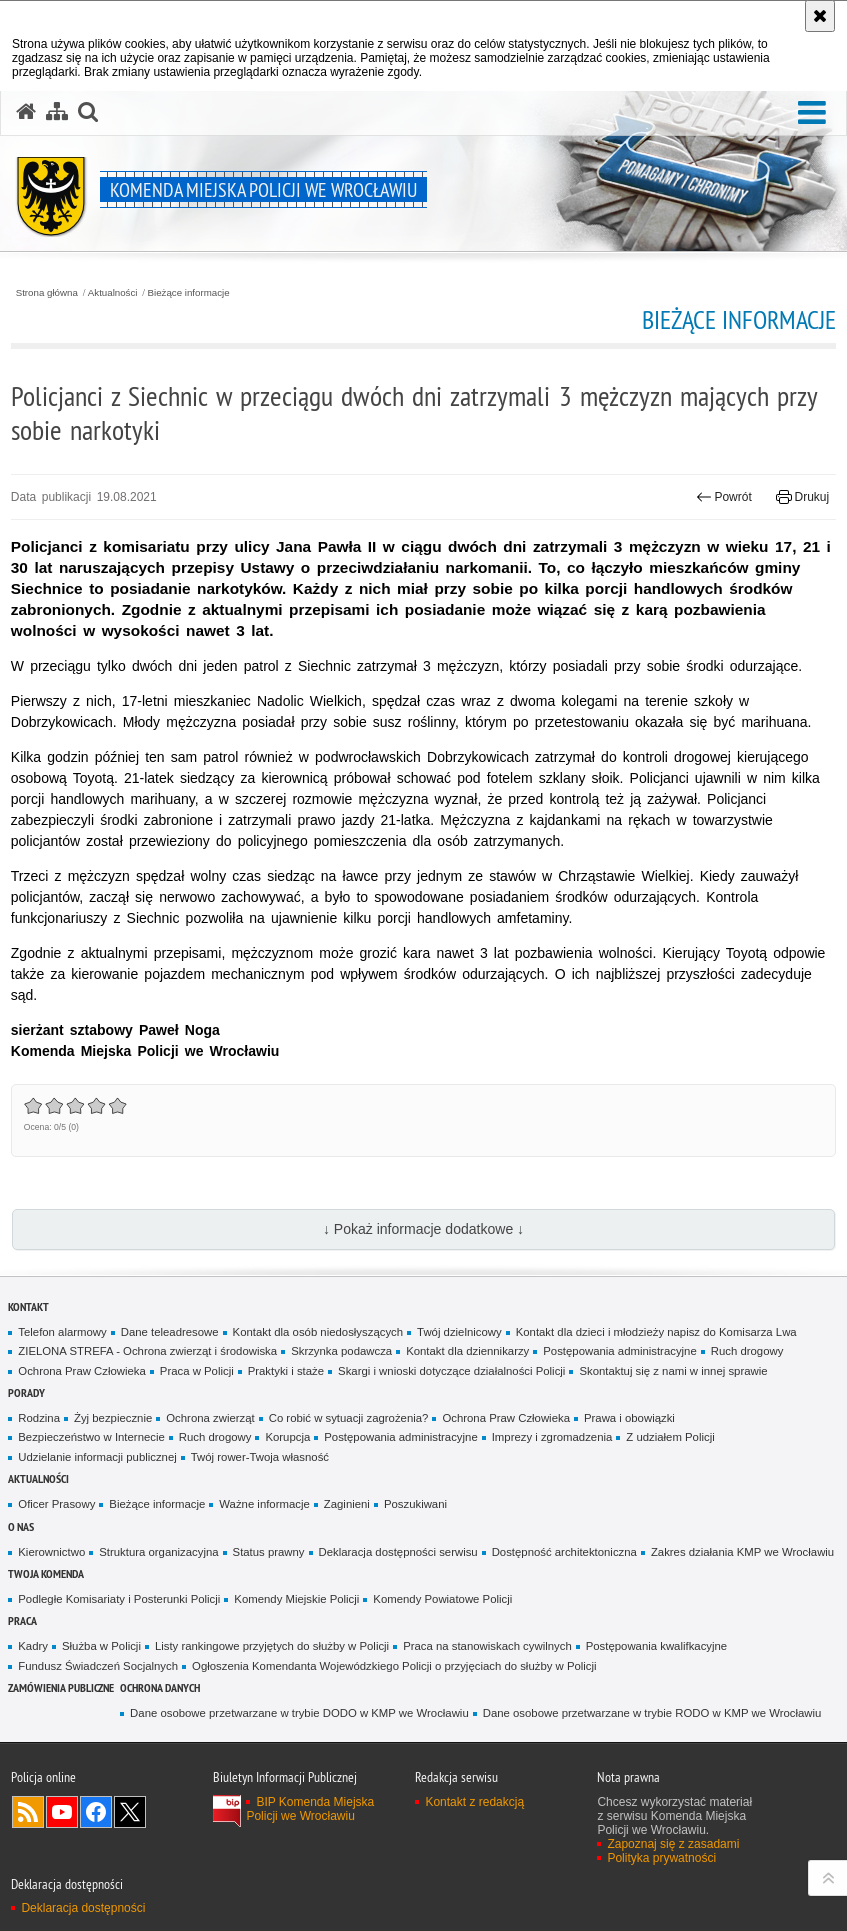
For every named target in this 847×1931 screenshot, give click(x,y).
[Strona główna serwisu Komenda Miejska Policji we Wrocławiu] (26, 112)
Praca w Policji (197, 1371)
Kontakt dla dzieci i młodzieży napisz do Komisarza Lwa (656, 1332)
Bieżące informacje (189, 293)
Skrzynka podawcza (341, 1351)
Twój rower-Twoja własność (260, 1457)
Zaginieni (347, 1504)
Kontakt (28, 1306)
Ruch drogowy (747, 1351)
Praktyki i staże (286, 1371)
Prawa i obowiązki (629, 1418)
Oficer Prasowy (56, 1504)
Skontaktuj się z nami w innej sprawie (673, 1371)
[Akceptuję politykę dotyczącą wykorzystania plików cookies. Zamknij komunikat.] (820, 16)
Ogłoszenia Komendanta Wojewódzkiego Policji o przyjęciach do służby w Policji (394, 1666)
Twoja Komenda (46, 1573)
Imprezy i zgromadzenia (552, 1437)
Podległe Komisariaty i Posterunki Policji (119, 1599)
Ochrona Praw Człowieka (82, 1371)
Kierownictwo (51, 1552)
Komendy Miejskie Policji (296, 1599)
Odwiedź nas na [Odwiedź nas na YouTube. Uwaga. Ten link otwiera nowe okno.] (62, 1812)
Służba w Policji (101, 1646)
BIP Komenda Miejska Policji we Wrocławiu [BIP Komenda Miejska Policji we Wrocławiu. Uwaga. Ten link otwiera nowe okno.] (310, 1809)
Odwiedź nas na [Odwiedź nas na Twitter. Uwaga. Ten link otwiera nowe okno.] (130, 1812)
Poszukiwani (415, 1504)
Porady (26, 1392)
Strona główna (47, 293)
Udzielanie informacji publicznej (97, 1457)
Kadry (33, 1646)
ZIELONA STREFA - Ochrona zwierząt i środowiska (147, 1351)
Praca (22, 1620)
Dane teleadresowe (170, 1332)
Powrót (724, 497)
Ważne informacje (264, 1504)
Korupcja (287, 1437)
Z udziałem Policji (670, 1437)
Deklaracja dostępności (83, 1908)
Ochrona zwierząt (210, 1418)
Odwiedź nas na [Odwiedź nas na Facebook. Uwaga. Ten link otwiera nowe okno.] (96, 1812)
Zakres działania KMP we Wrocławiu (742, 1552)
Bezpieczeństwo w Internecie (91, 1437)
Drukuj (802, 497)
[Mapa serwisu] (57, 112)
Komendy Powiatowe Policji (442, 1599)
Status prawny (269, 1552)
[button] (88, 112)
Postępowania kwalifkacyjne (656, 1646)
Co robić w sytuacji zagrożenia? (349, 1418)
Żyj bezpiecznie (113, 1418)
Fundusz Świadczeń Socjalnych (98, 1666)
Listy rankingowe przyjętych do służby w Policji (272, 1646)
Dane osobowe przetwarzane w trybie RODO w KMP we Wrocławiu (652, 1713)
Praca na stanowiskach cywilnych (487, 1646)
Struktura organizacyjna (158, 1552)
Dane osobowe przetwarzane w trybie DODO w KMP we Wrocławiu (299, 1713)
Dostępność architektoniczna (564, 1552)
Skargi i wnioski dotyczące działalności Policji (451, 1371)
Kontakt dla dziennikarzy (467, 1351)
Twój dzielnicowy (459, 1332)
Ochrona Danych (160, 1687)
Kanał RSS (28, 1812)
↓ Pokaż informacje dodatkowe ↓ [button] (423, 1229)
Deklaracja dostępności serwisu (398, 1552)
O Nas (21, 1526)
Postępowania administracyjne (619, 1351)
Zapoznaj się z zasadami (673, 1844)
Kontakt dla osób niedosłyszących (318, 1332)
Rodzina (39, 1418)
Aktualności (113, 293)
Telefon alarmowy (62, 1332)
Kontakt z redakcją (474, 1802)
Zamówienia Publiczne (61, 1687)
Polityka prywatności (661, 1858)
